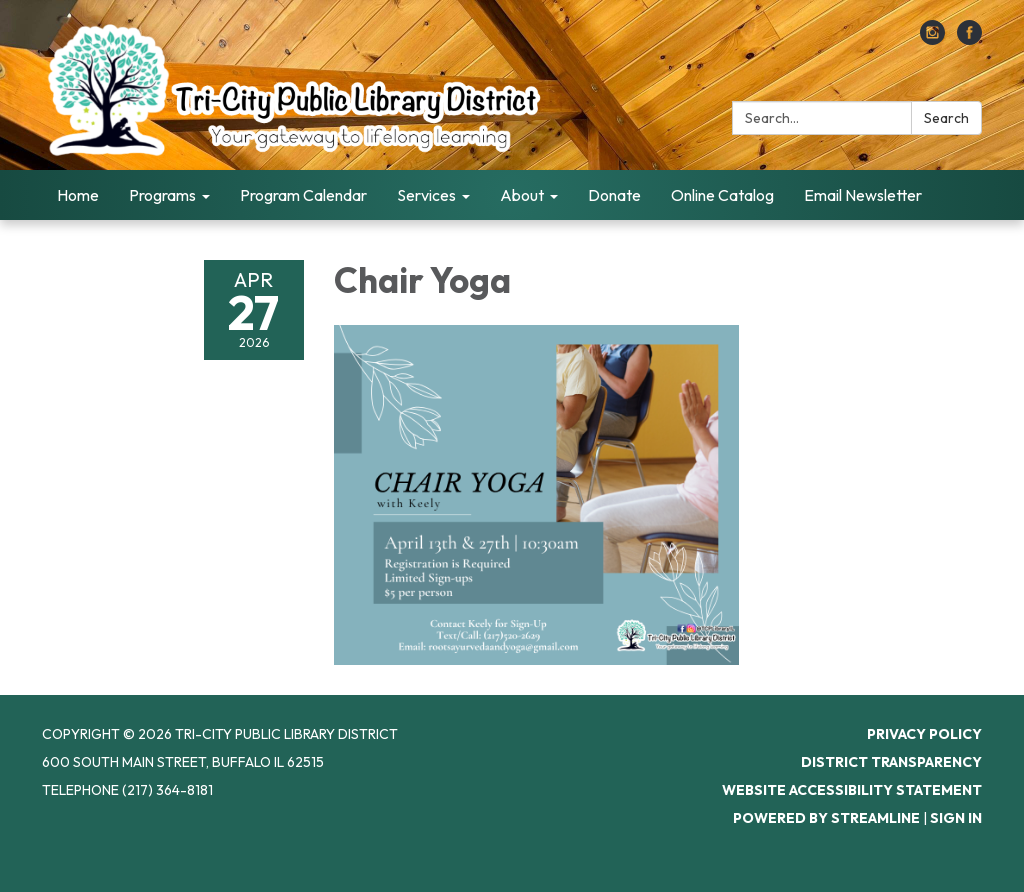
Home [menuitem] (78, 195)
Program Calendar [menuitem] (303, 195)
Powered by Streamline (826, 818)
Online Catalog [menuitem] (722, 195)
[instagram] (932, 39)
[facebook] (969, 39)
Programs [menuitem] (162, 195)
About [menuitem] (522, 195)
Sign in (956, 818)
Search (946, 118)
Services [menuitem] (426, 195)
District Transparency (891, 762)
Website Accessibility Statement (852, 790)
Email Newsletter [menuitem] (863, 195)
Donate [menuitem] (614, 195)
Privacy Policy (924, 734)
